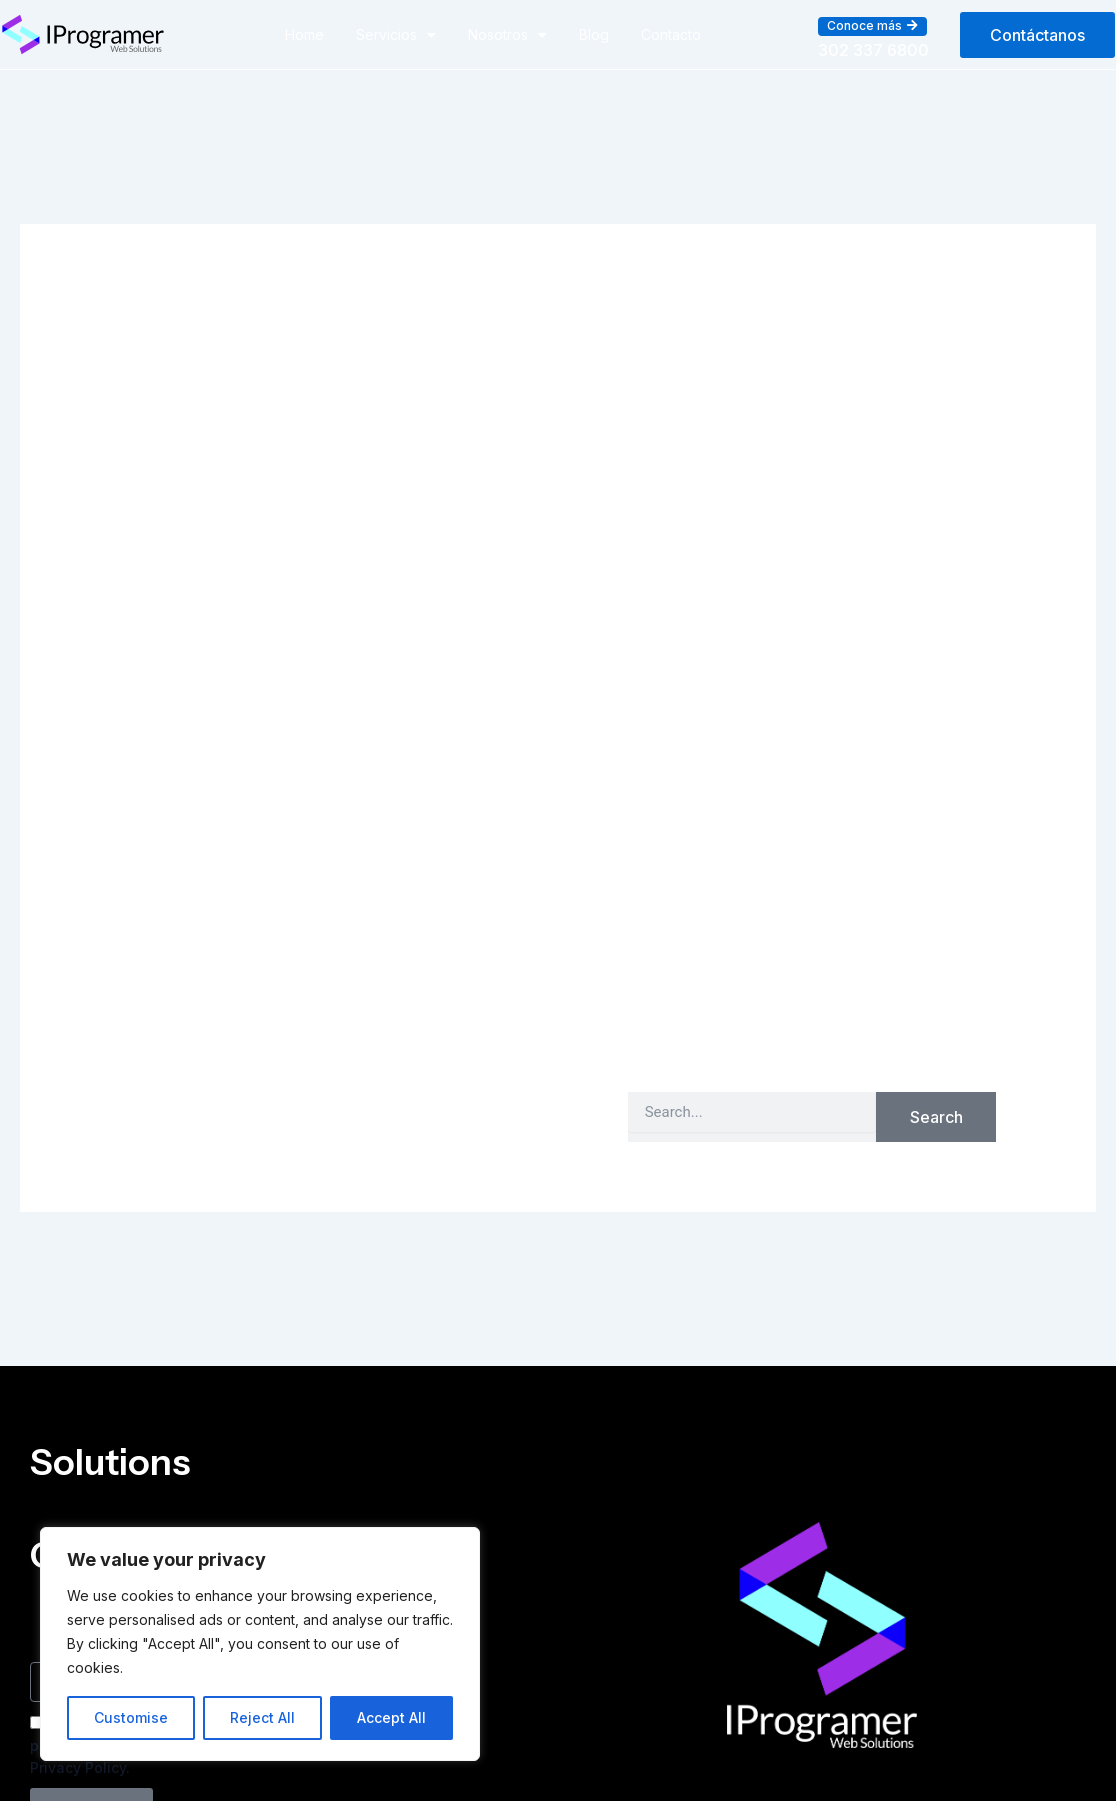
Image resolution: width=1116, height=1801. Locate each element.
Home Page (928, 1033)
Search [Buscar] (936, 1117)
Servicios (396, 35)
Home (304, 34)
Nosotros (507, 35)
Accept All (391, 1717)
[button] (872, 26)
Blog (594, 34)
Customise (131, 1717)
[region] (260, 1644)
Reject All (262, 1717)
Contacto (671, 34)
